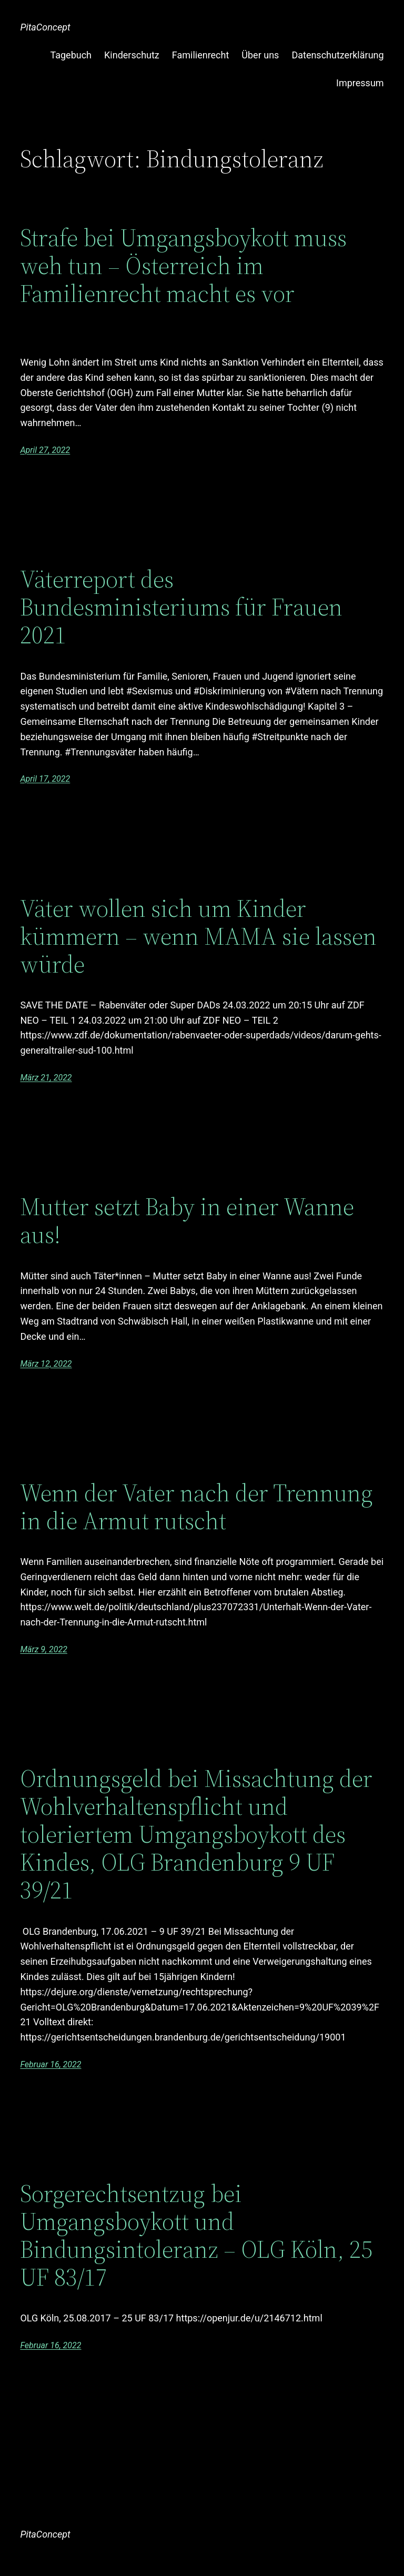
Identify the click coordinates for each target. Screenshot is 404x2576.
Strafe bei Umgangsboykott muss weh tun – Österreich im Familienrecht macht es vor (183, 267)
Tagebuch (71, 54)
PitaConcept (45, 27)
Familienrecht (200, 54)
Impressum (360, 82)
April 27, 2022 (45, 450)
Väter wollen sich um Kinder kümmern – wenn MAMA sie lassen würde (198, 936)
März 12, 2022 (46, 1364)
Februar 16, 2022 (50, 2064)
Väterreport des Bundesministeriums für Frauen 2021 (181, 607)
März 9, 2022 (43, 1649)
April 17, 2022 (45, 779)
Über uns (260, 54)
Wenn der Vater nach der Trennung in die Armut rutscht (196, 1506)
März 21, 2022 (46, 1078)
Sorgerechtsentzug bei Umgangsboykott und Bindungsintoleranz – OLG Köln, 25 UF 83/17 (196, 2235)
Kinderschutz (131, 54)
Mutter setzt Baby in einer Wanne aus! (187, 1220)
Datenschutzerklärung (337, 54)
